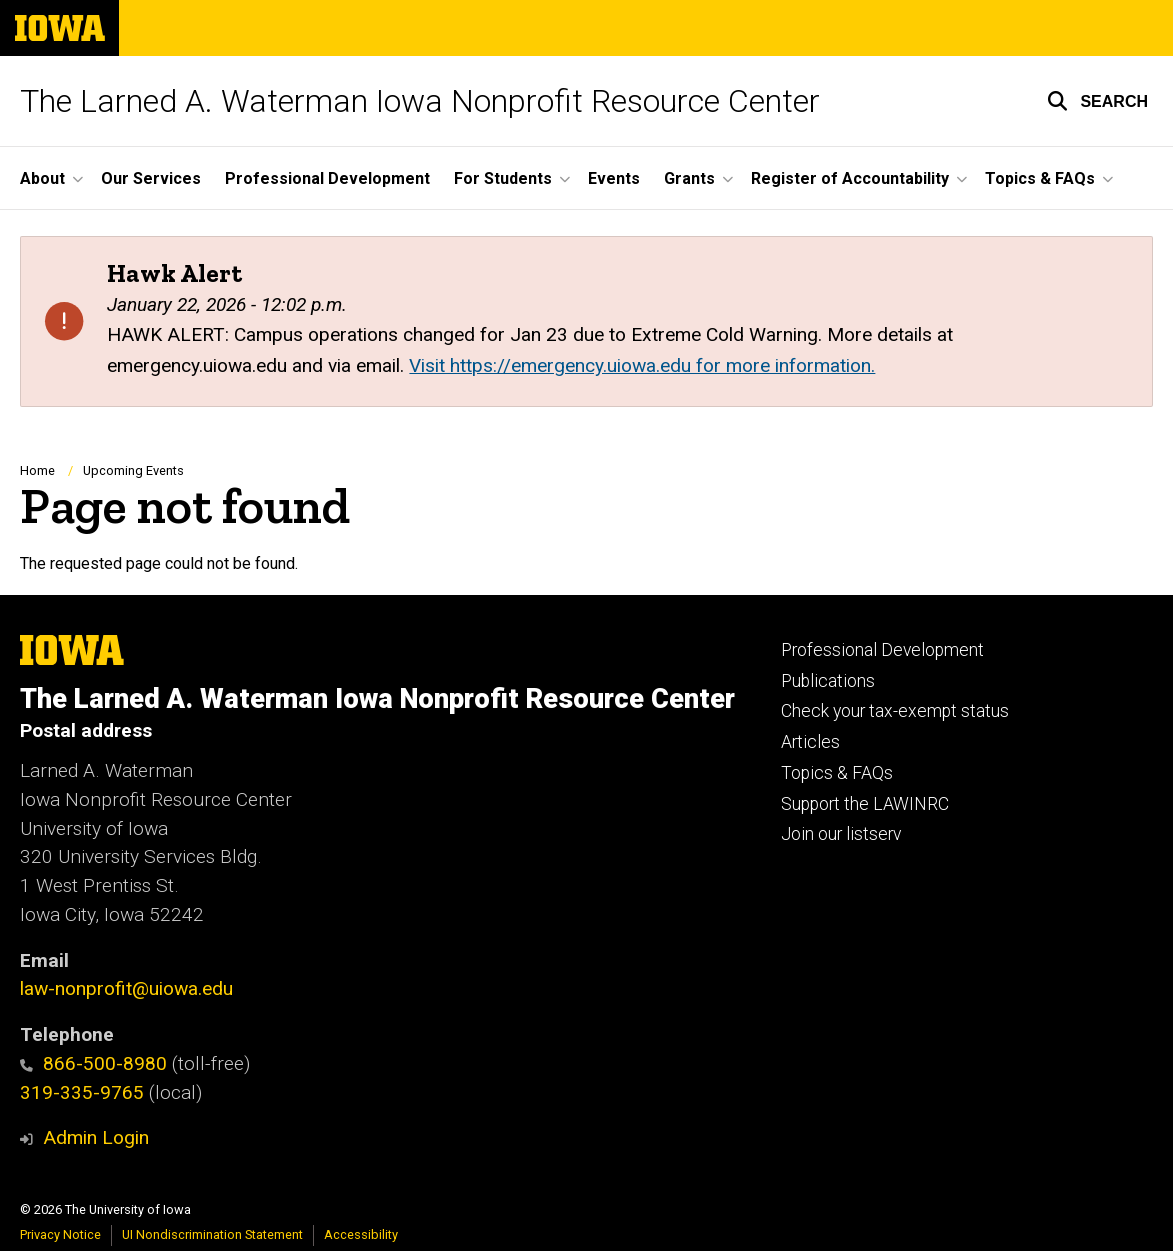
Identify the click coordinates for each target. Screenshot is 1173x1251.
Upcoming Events (133, 470)
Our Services (151, 178)
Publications (828, 681)
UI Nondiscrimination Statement (212, 1234)
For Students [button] (503, 178)
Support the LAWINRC (865, 804)
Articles (810, 742)
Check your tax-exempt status (895, 711)
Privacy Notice (60, 1234)
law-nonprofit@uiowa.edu (126, 988)
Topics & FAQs (837, 773)
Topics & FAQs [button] (1040, 178)
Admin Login (96, 1137)
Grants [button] (689, 178)
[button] (1097, 101)
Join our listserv (841, 834)
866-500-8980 (93, 1063)
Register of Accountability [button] (850, 178)
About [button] (42, 178)
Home (37, 470)
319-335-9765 (82, 1092)
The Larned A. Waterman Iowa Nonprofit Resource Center (420, 101)
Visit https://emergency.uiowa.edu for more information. (642, 365)
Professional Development (327, 178)
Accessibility (361, 1234)
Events (614, 178)
